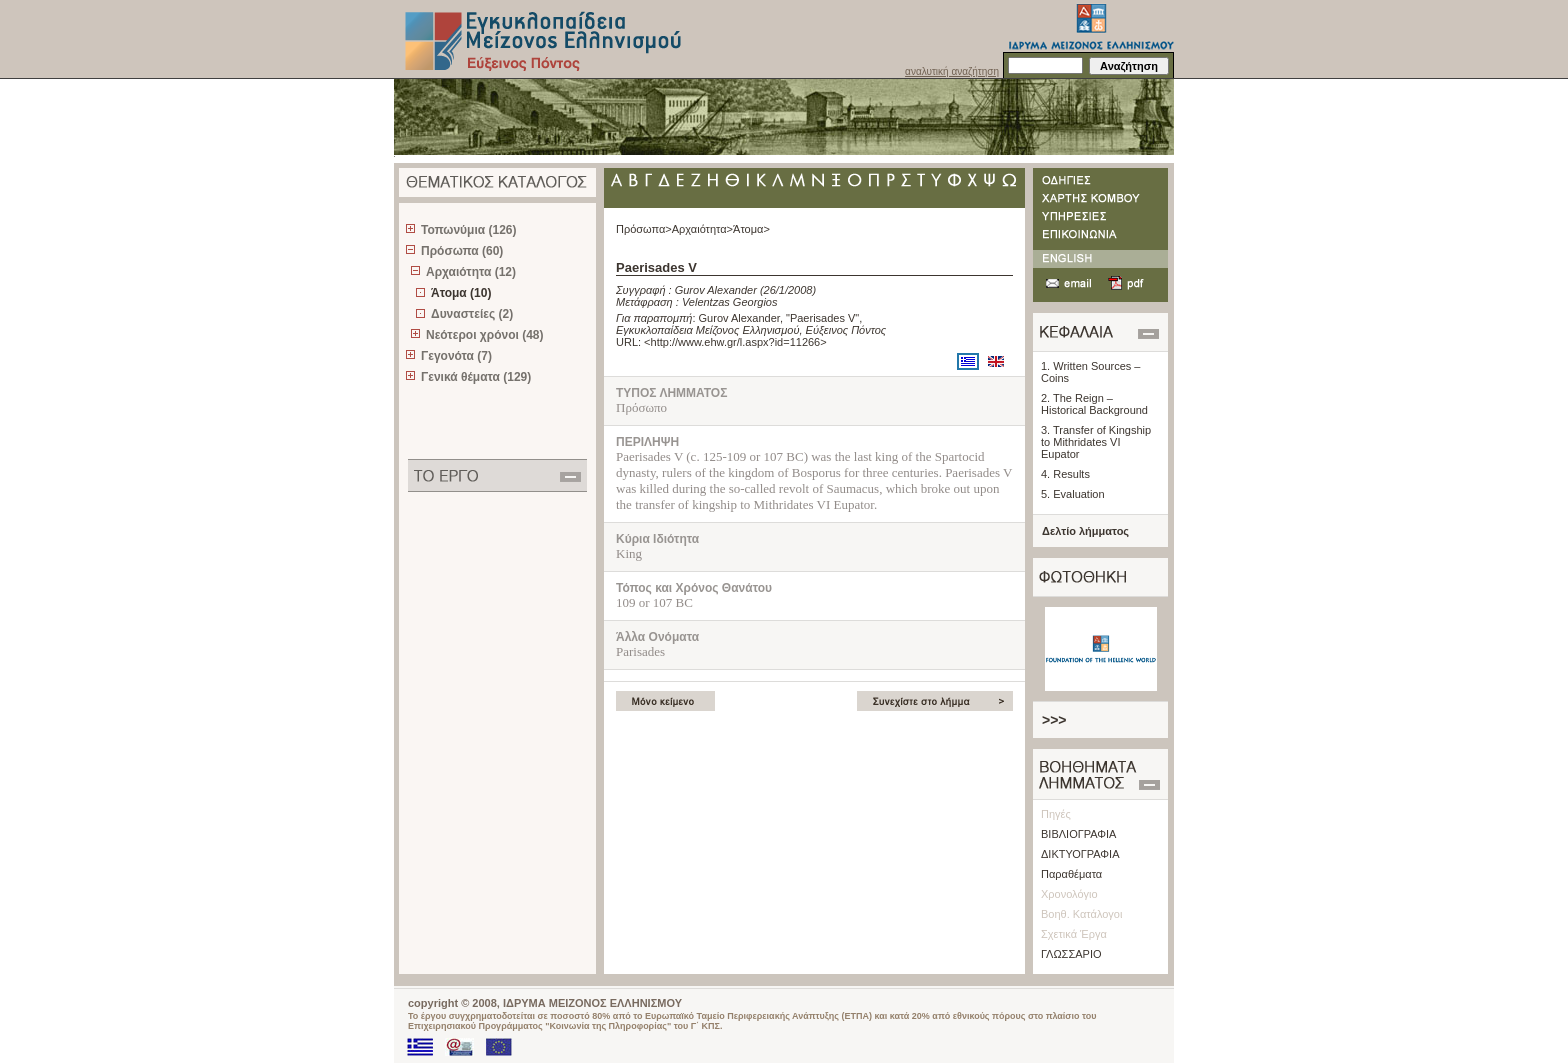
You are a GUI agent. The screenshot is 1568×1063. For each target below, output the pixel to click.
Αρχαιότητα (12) (471, 272)
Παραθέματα (1071, 874)
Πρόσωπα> (644, 229)
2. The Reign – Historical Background (1094, 404)
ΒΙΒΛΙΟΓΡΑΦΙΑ (1078, 834)
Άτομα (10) (461, 293)
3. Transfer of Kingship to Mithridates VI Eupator (1096, 442)
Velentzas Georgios (730, 302)
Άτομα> (751, 229)
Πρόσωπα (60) (462, 251)
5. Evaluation (1073, 494)
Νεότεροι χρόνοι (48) (485, 335)
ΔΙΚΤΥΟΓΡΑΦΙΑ (1080, 854)
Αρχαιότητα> (702, 229)
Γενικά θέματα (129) (476, 377)
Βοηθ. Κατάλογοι (1081, 914)
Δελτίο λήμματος (1085, 531)
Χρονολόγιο (1069, 894)
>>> (1054, 720)
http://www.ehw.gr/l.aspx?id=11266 (736, 342)
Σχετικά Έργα (1074, 934)
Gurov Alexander (716, 290)
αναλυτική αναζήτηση (952, 71)
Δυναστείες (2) (472, 314)
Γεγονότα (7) (456, 356)
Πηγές (1056, 814)
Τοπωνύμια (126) (468, 230)
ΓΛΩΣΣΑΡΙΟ (1071, 954)
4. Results (1065, 474)
